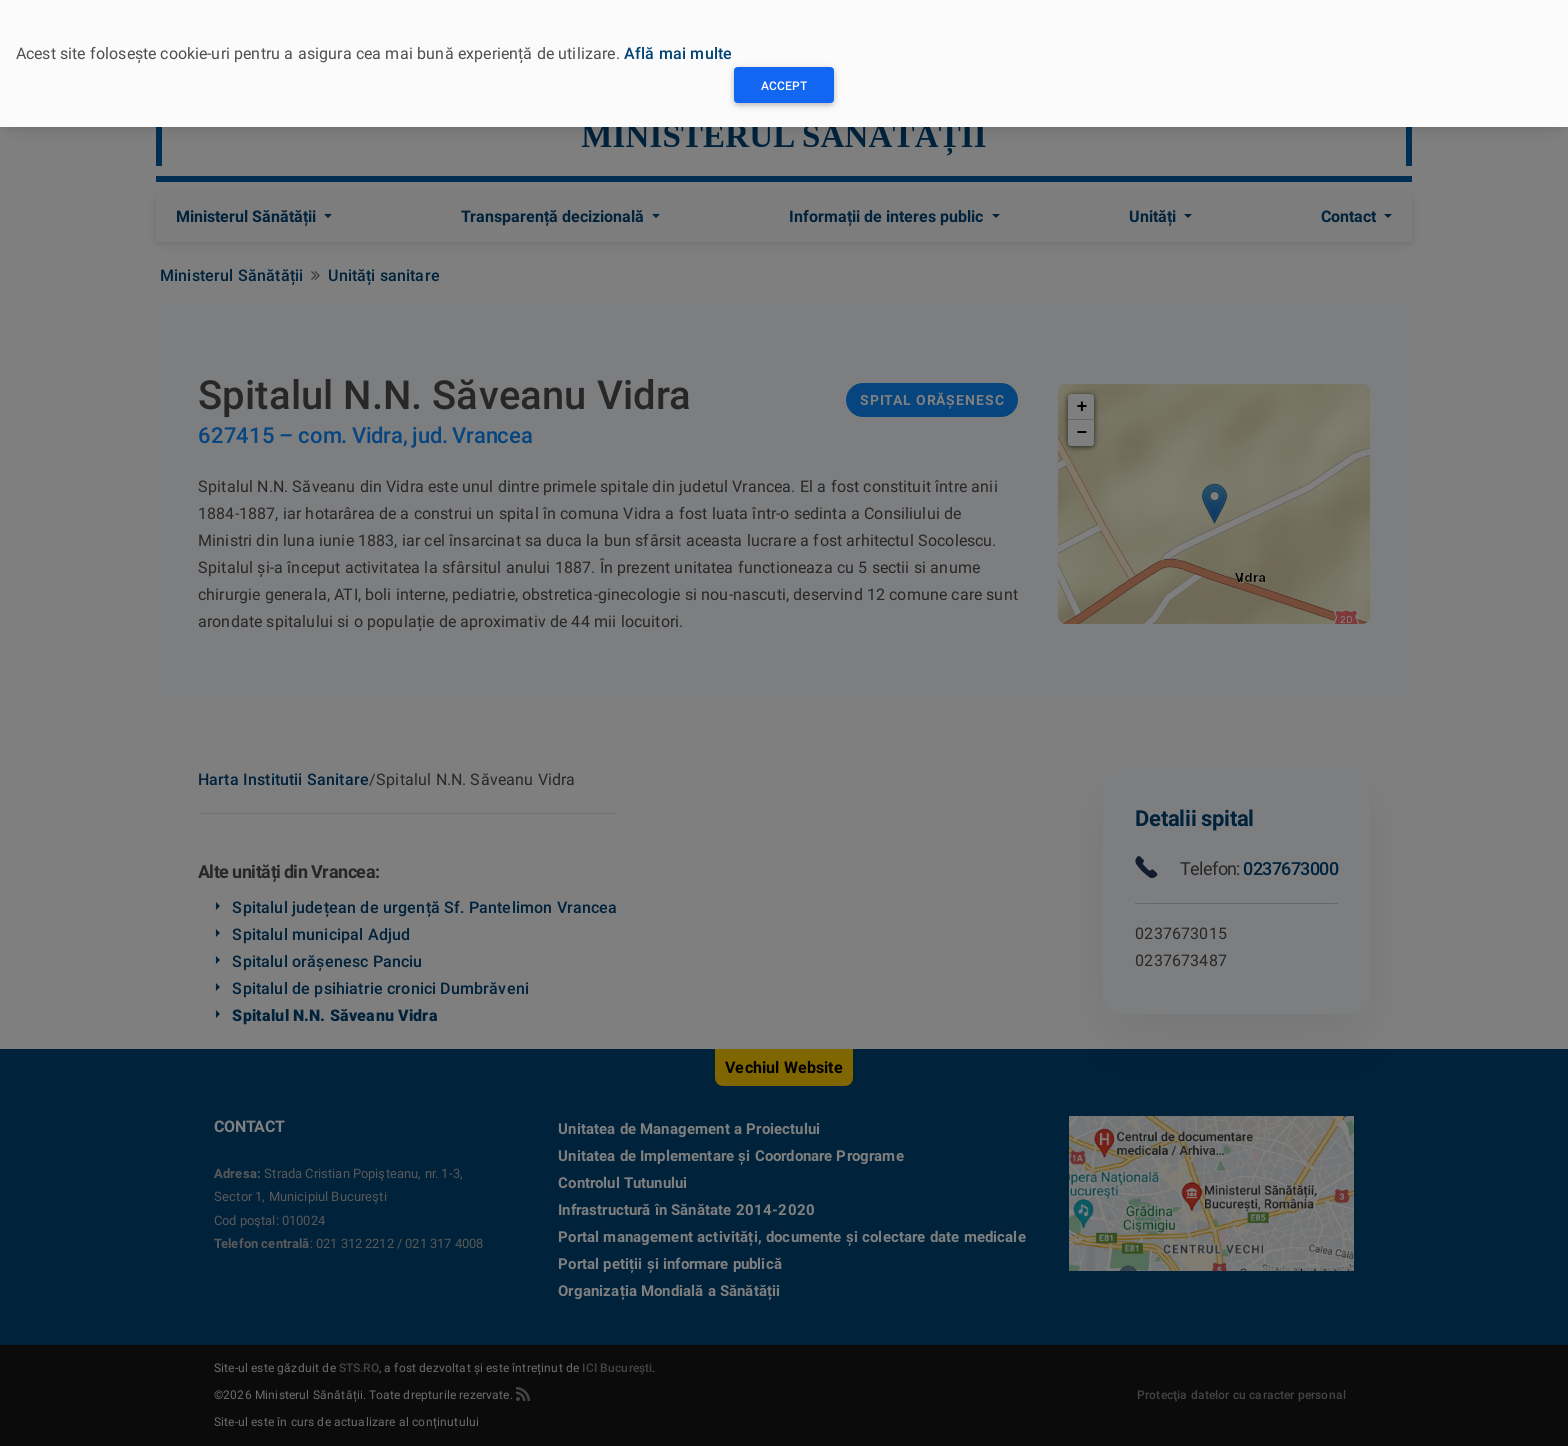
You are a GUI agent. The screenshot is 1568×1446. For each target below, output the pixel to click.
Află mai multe (678, 53)
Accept (784, 86)
